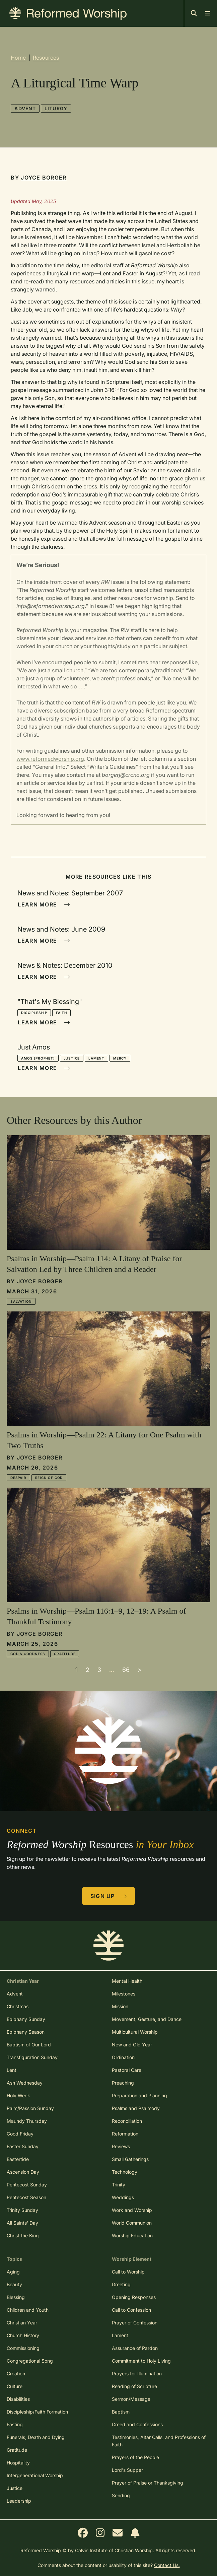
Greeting (121, 2284)
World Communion (132, 2223)
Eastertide (18, 2159)
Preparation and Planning (139, 2095)
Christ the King (23, 2235)
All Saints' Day (22, 2223)
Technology (124, 2172)
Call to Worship (128, 2272)
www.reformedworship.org (50, 758)
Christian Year (22, 2322)
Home (18, 57)
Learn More (44, 904)
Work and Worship (132, 2210)
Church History (23, 2335)
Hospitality (18, 2462)
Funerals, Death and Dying (36, 2437)
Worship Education (132, 2235)
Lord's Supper (127, 2470)
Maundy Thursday (27, 2121)
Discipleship (34, 1013)
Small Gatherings (130, 2159)
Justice (72, 1058)
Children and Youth (28, 2310)
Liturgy (56, 108)
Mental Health (127, 1981)
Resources (46, 57)
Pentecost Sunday (27, 2184)
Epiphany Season (26, 2032)
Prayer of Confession (134, 2322)
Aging (13, 2272)
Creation (16, 2373)
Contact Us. (167, 2565)
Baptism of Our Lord (29, 2044)
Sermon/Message (131, 2399)
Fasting (15, 2424)
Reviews (121, 2146)
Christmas (17, 2006)
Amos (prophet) (38, 1058)
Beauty (14, 2284)
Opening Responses (134, 2297)
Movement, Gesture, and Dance (147, 2019)
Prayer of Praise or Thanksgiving (147, 2483)
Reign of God (49, 1478)
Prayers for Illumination (137, 2373)
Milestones (123, 1993)
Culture (14, 2386)
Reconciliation (127, 2121)
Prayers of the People (135, 2457)
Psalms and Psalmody (136, 2108)
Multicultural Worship (135, 2032)
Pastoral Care (126, 2070)
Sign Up (108, 1896)
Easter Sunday (23, 2146)
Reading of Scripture (134, 2386)
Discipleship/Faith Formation (37, 2412)
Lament (96, 1058)
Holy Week (18, 2095)
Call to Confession (131, 2310)
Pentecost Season (26, 2197)
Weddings (123, 2197)
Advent (25, 108)
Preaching (123, 2083)
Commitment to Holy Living (141, 2361)
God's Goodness (27, 1654)
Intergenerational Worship (35, 2475)
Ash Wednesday (25, 2083)
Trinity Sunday (22, 2210)
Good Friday (20, 2134)
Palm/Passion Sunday (30, 2108)
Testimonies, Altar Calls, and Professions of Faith (159, 2440)
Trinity (118, 2184)
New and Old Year (132, 2044)
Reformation (125, 2134)
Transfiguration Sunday (32, 2057)
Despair (18, 1478)
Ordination (123, 2057)
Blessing (16, 2297)
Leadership (19, 2501)
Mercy (120, 1058)
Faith (61, 1013)
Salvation (21, 1301)
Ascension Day (23, 2172)
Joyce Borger (43, 177)
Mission (120, 2006)
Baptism (121, 2412)
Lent (11, 2070)
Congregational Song (30, 2361)
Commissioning (23, 2348)
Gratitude (64, 1654)
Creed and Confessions (137, 2424)
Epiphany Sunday (26, 2019)
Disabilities (18, 2399)
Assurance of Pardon (135, 2348)
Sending (121, 2495)
